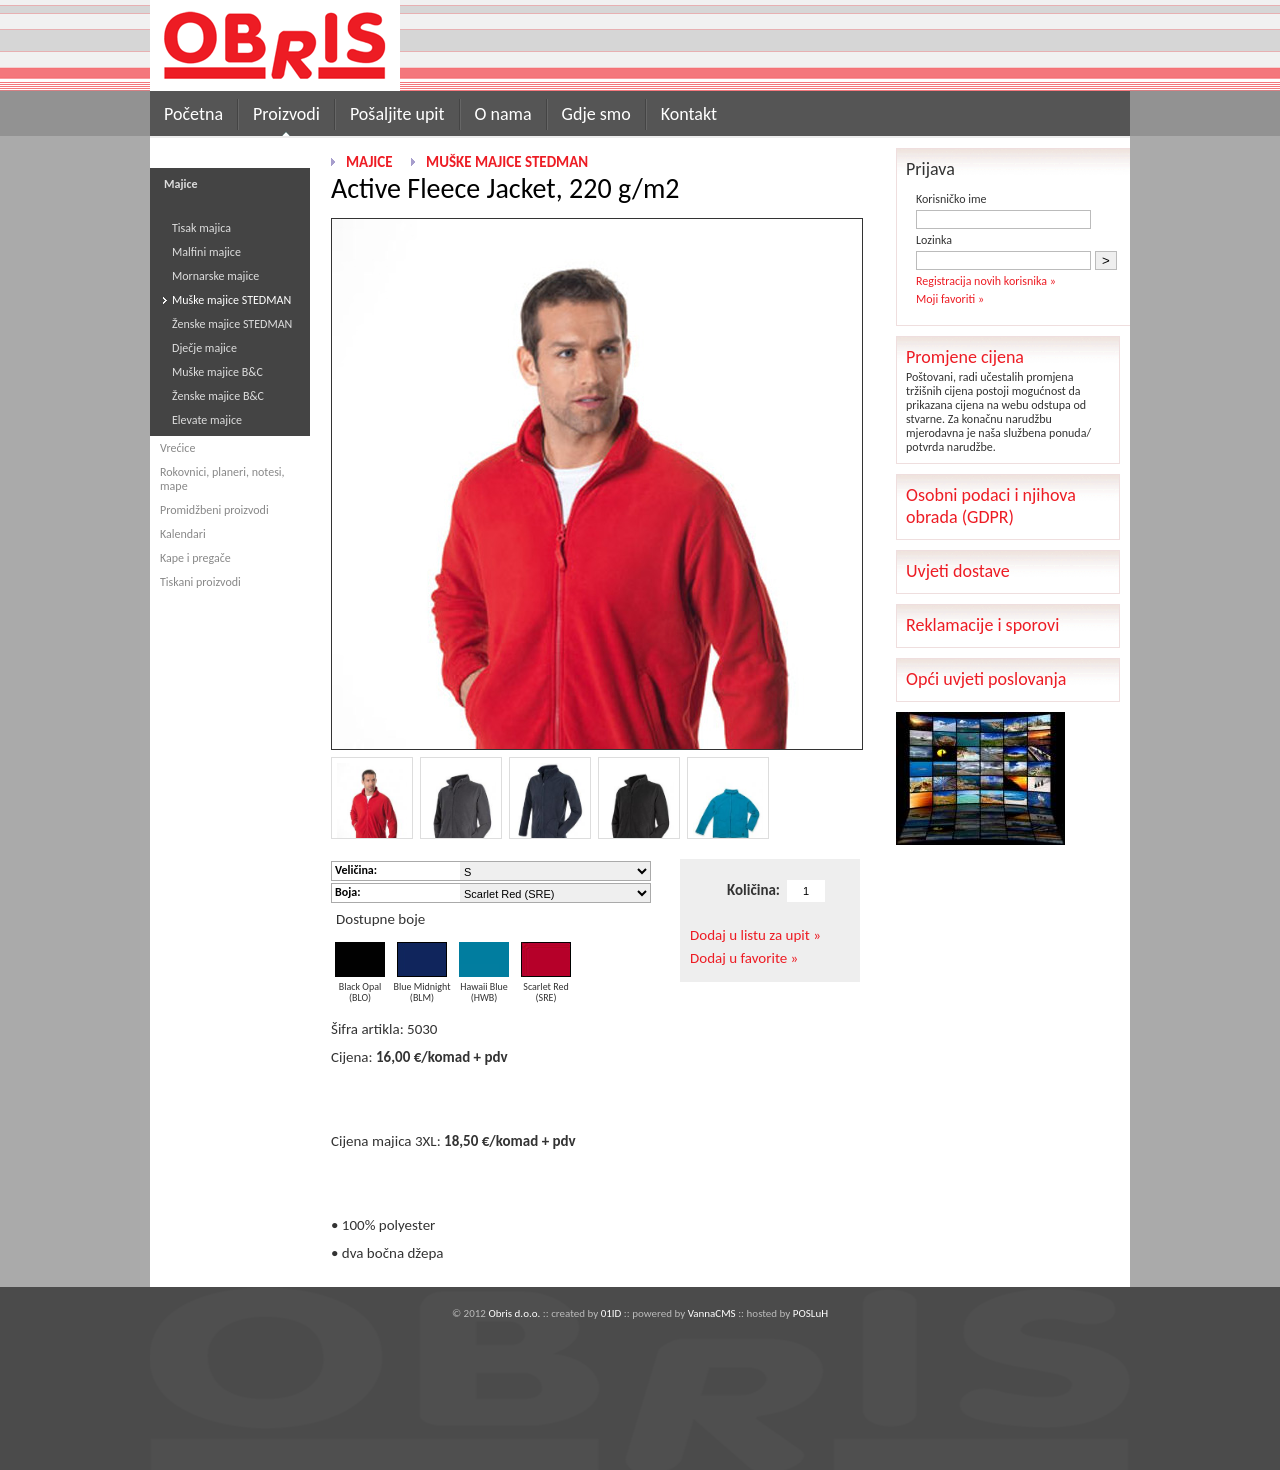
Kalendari (183, 534)
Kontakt (689, 114)
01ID (611, 1313)
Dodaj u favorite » (744, 958)
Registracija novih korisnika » (986, 281)
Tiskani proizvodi (200, 582)
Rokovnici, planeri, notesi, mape (222, 479)
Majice (369, 162)
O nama (503, 114)
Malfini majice (206, 252)
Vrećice (177, 448)
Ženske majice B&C (218, 396)
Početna (193, 114)
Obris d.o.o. (514, 1313)
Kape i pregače (195, 558)
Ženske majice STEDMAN (232, 324)
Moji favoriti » (950, 299)
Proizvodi (286, 114)
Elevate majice (207, 420)
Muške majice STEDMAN (231, 300)
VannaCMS (712, 1313)
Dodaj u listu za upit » (755, 935)
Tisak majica (201, 228)
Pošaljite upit (397, 114)
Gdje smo (596, 114)
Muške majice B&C (217, 372)
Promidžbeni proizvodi (214, 510)
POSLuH (810, 1313)
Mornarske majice (215, 276)
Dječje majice (204, 348)
